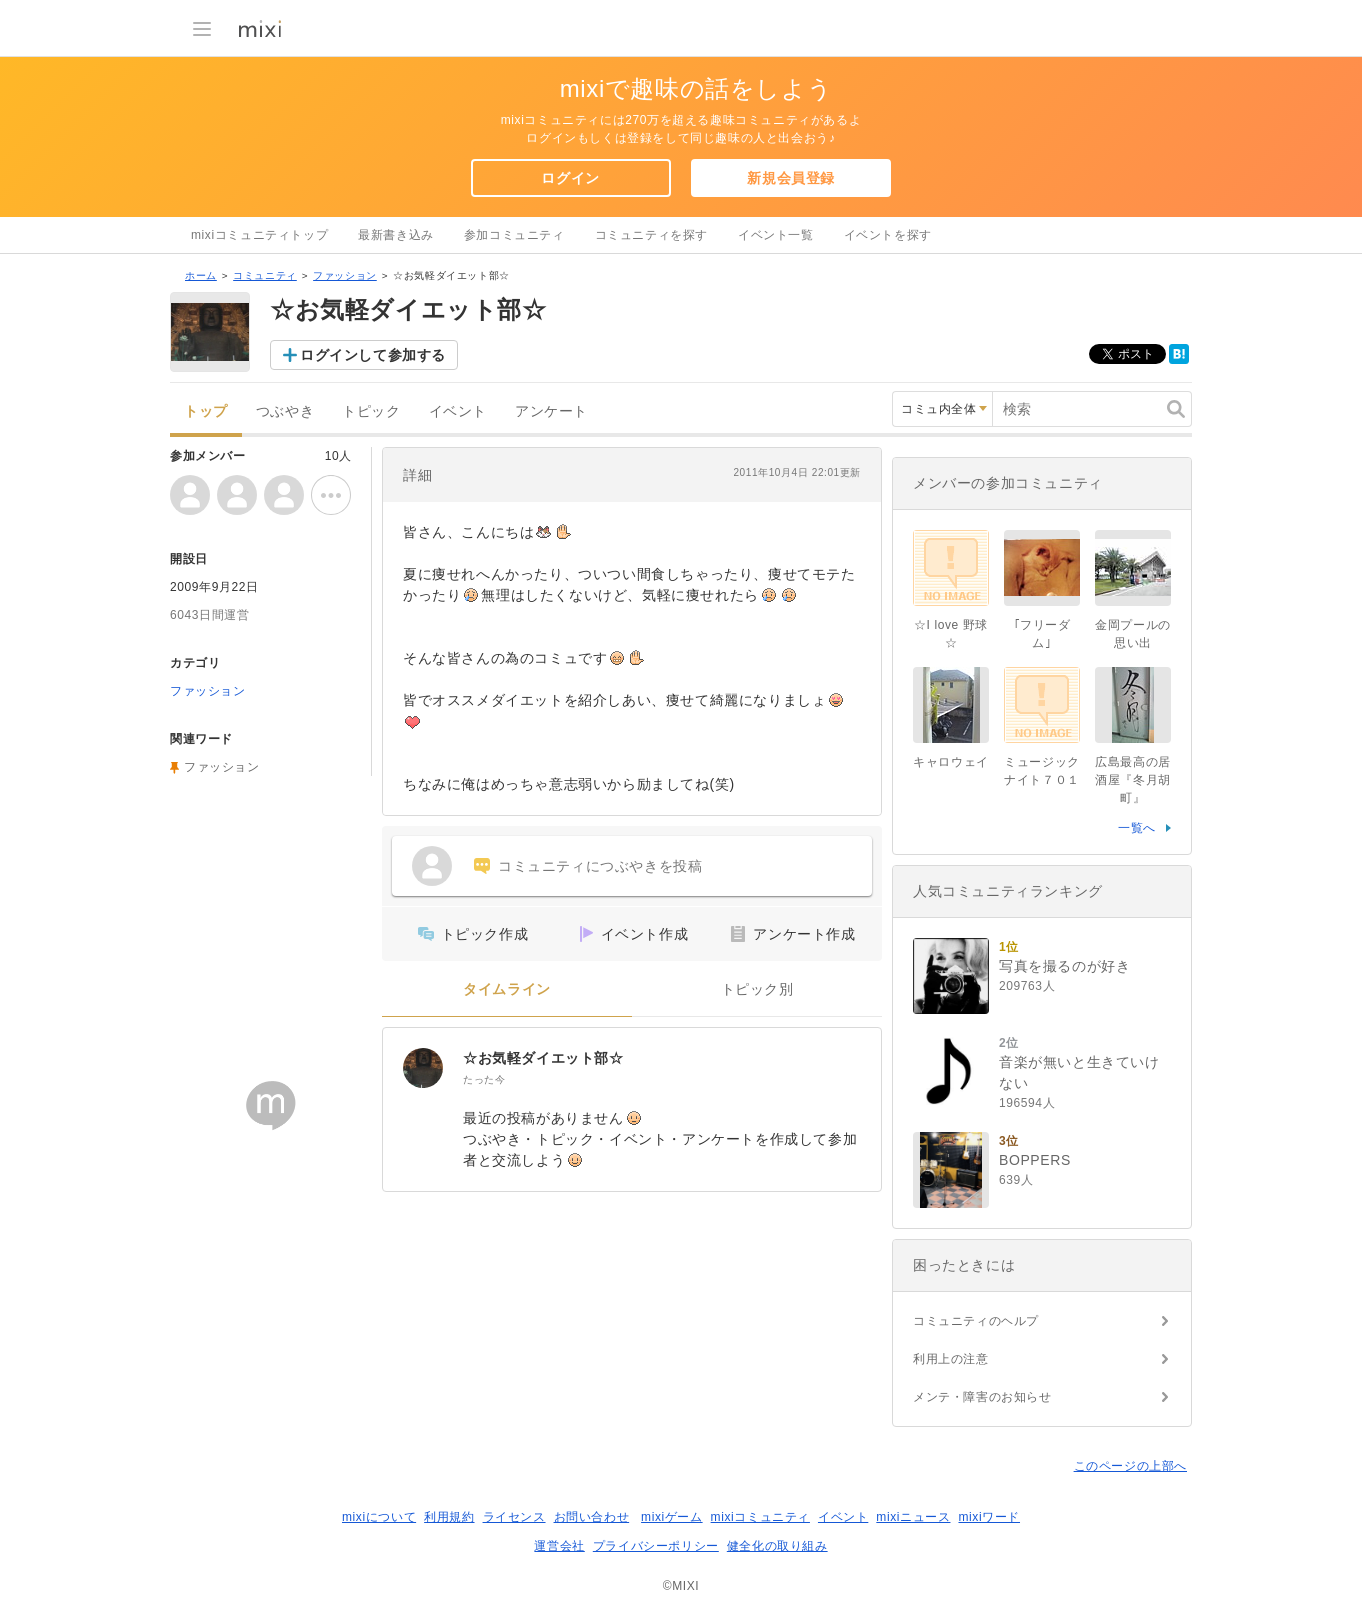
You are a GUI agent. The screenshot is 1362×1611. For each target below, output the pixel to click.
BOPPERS (1035, 1160)
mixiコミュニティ (760, 1517)
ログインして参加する (373, 355)
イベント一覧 (776, 235)
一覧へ (1137, 828)
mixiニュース (913, 1517)
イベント (458, 411)
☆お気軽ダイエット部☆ (543, 1058)
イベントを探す (888, 235)
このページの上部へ (1130, 1466)
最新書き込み (396, 235)
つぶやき (285, 411)
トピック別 (757, 989)
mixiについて (379, 1517)
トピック (371, 411)
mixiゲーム (672, 1517)
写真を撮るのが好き (1064, 966)
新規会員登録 (791, 178)
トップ (206, 411)
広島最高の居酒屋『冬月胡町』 (1133, 780)
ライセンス (514, 1517)
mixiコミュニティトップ (259, 235)
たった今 (484, 1079)
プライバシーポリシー (656, 1546)
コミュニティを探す (651, 235)
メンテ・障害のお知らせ (982, 1397)
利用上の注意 (951, 1359)
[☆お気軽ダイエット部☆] (423, 1068)
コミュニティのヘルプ (976, 1321)
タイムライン (507, 989)
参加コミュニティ (514, 235)
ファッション (345, 275)
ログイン (570, 178)
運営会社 (559, 1546)
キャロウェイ (951, 762)
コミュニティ (265, 275)
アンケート (551, 411)
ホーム (201, 275)
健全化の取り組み (777, 1546)
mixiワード (989, 1517)
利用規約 (449, 1517)
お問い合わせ (592, 1517)
